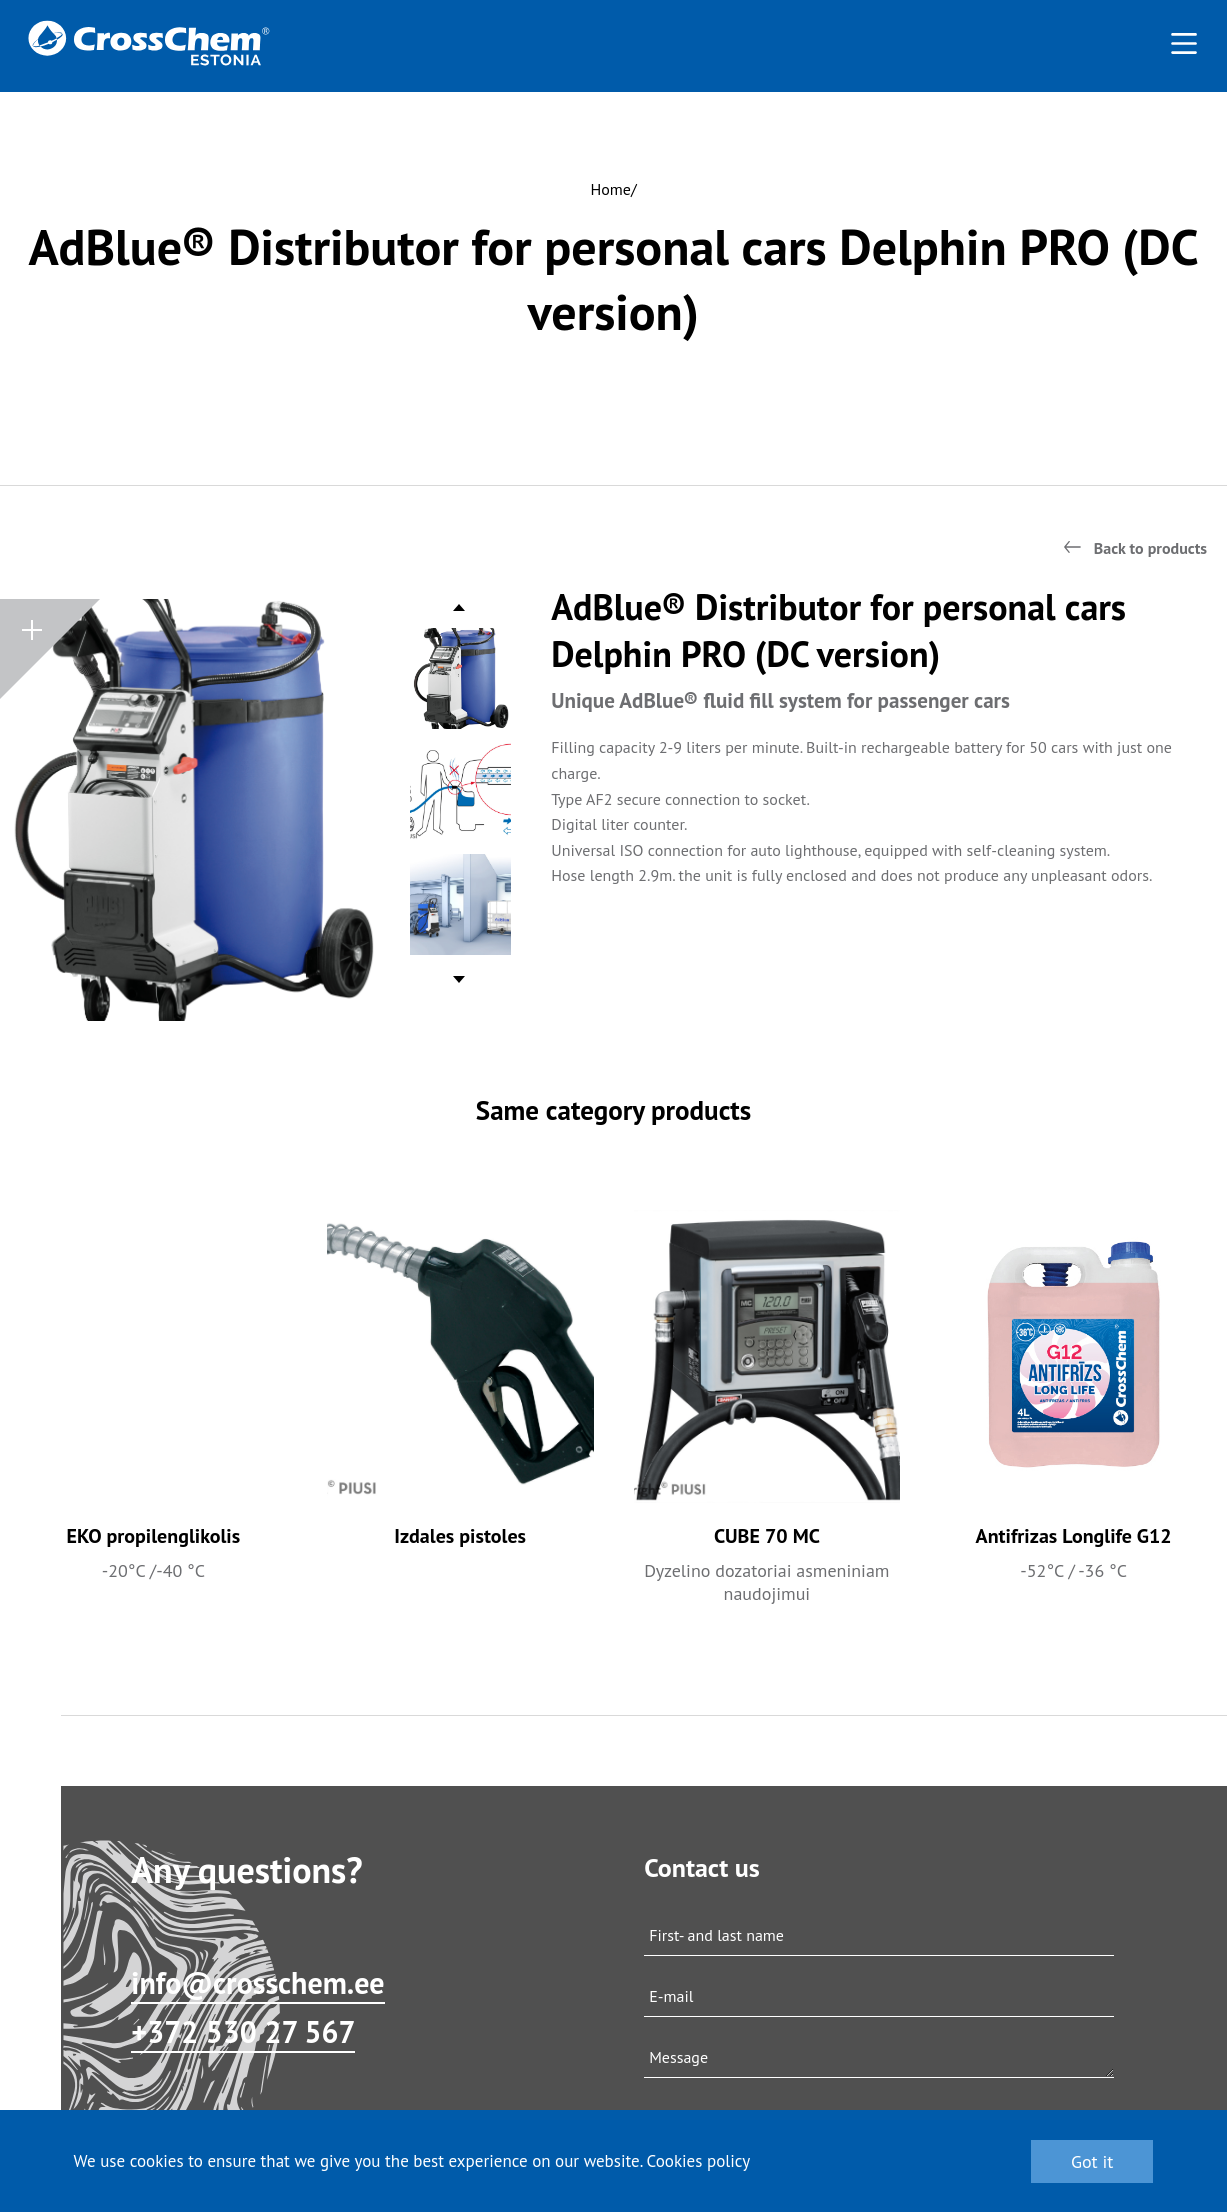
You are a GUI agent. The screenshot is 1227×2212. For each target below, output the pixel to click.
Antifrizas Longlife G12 (1074, 1536)
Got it (1092, 2161)
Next (459, 974)
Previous (460, 612)
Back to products (1150, 548)
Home (610, 189)
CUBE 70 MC (767, 1536)
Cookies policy (699, 2161)
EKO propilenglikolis (154, 1536)
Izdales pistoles (460, 1536)
